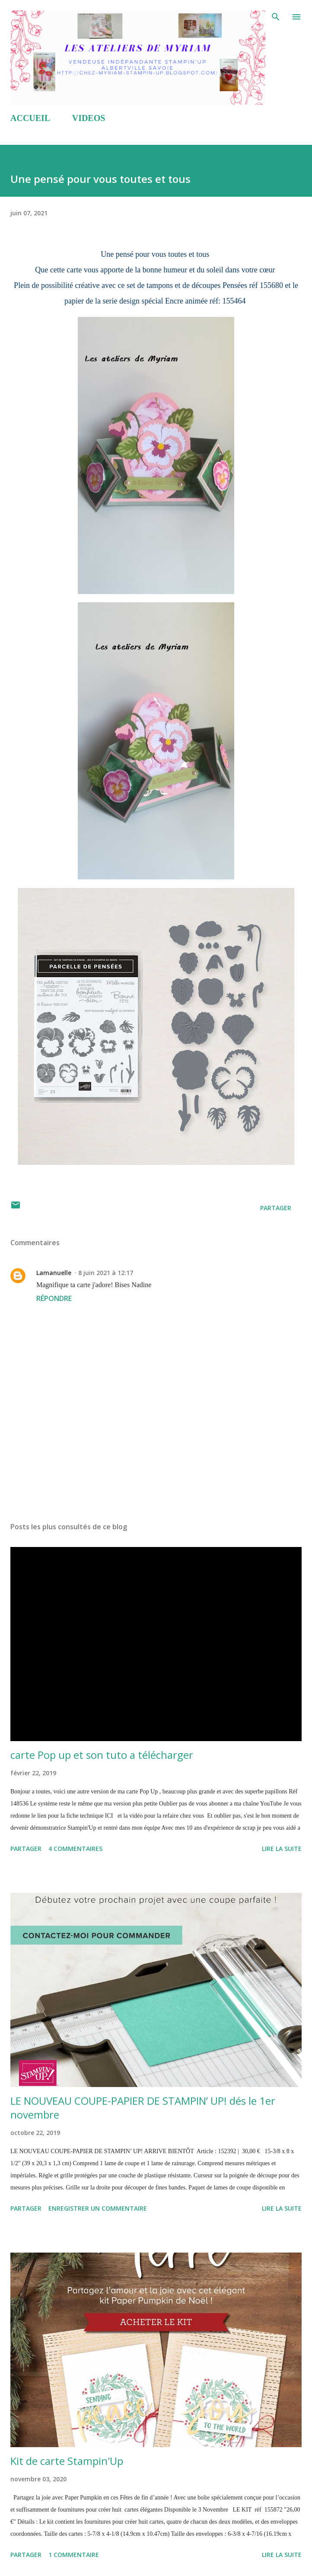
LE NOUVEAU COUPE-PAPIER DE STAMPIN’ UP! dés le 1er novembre (142, 2107)
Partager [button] (275, 1208)
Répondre (54, 1298)
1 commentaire (73, 2554)
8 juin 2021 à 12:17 (105, 1273)
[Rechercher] (276, 15)
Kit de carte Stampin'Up (66, 2461)
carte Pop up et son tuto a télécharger (101, 1755)
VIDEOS (88, 118)
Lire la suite (282, 1848)
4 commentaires (75, 1848)
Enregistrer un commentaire (97, 2208)
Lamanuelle (53, 1273)
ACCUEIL (30, 118)
